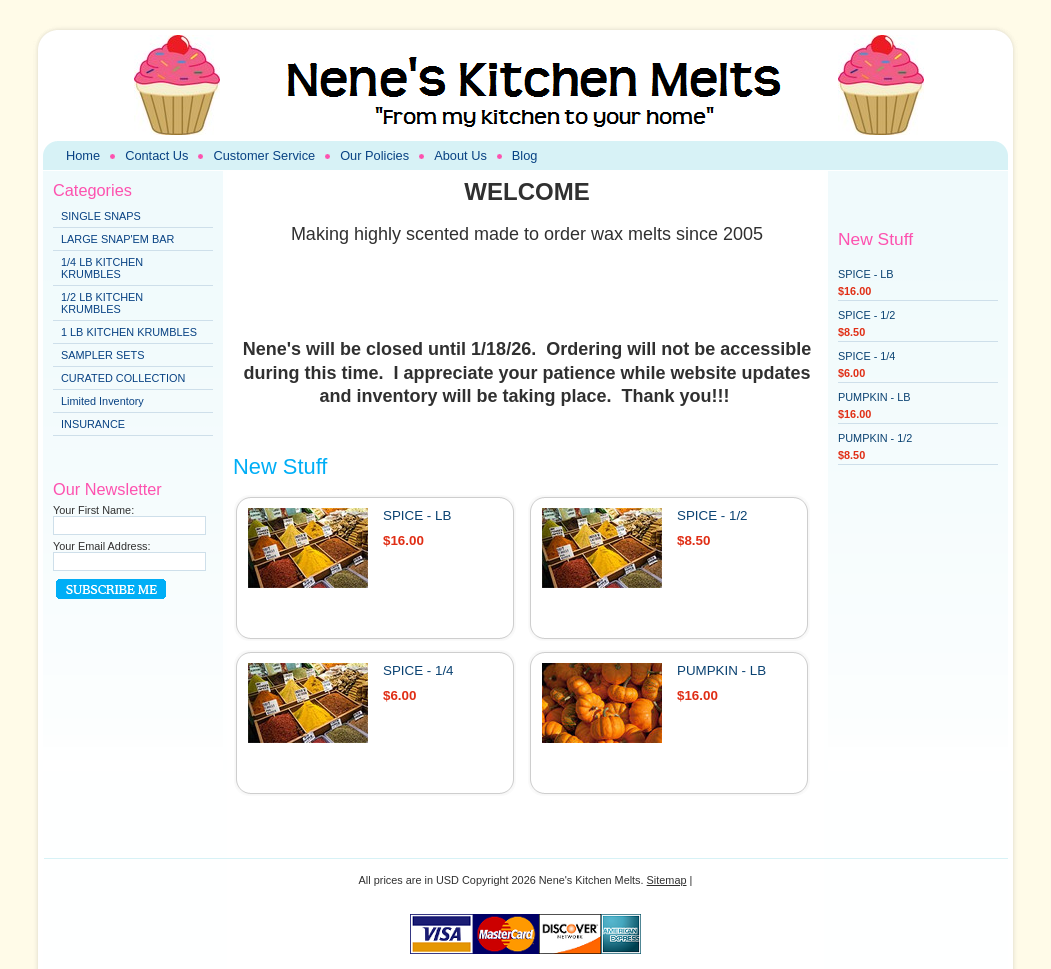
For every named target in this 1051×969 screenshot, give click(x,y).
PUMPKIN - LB (721, 670)
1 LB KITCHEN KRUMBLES (129, 332)
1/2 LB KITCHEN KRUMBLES (102, 303)
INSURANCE (93, 424)
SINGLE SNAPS (101, 216)
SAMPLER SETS (102, 355)
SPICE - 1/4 (418, 670)
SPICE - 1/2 (712, 515)
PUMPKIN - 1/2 (875, 438)
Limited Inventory (102, 401)
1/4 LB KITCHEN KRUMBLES (102, 268)
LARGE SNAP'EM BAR (117, 239)
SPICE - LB (417, 515)
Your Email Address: (102, 546)
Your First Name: (93, 510)
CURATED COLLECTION (123, 378)
